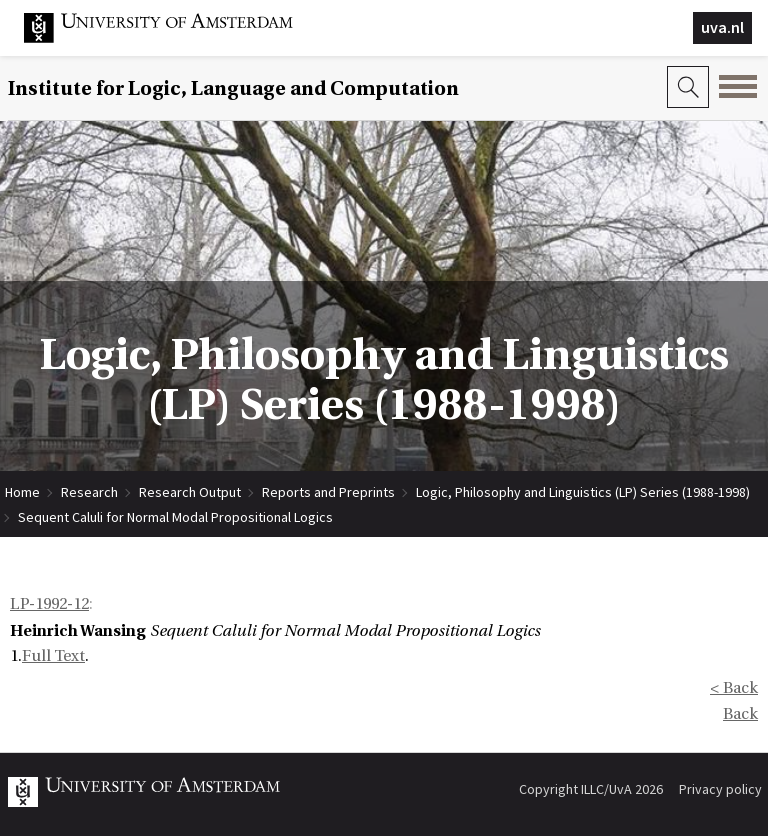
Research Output (190, 492)
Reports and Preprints (328, 492)
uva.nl (722, 27)
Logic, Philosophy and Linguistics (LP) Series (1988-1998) (583, 492)
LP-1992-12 (49, 604)
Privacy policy (720, 789)
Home (22, 492)
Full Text (53, 656)
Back (740, 714)
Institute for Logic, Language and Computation (233, 88)
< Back (734, 688)
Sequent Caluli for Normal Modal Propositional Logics (175, 517)
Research (89, 492)
